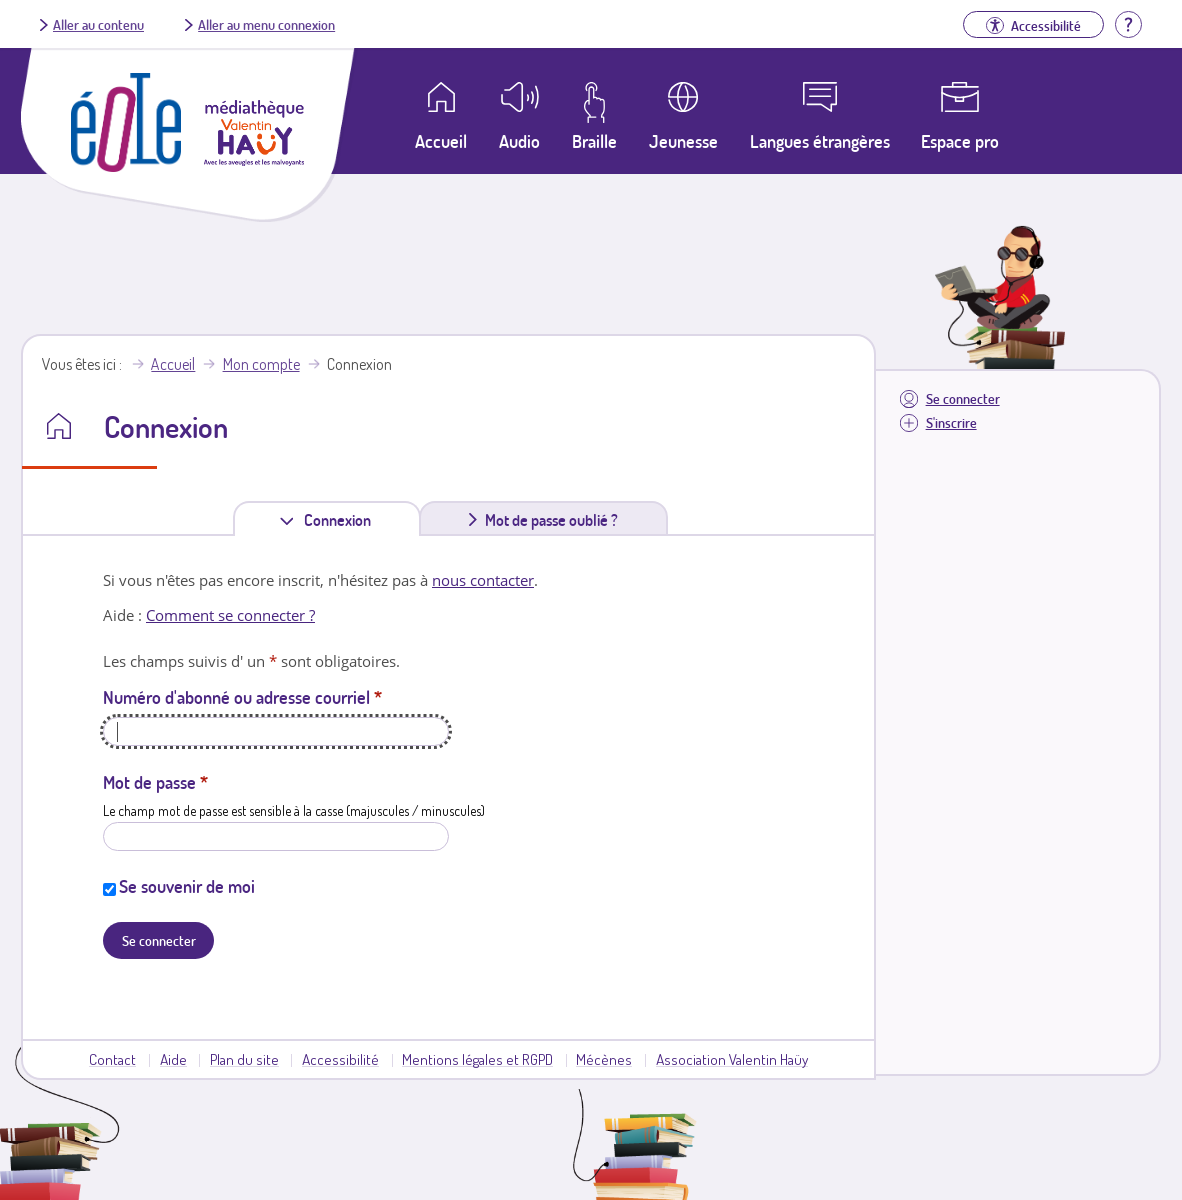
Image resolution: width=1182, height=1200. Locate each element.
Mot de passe (155, 782)
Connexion (341, 519)
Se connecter (963, 398)
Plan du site (244, 1059)
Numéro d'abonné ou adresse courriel (242, 697)
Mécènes (604, 1059)
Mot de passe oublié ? (551, 520)
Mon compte (261, 364)
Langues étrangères (820, 141)
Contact (112, 1059)
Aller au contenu (98, 24)
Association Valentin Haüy (732, 1059)
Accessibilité (340, 1059)
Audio (519, 141)
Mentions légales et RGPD (477, 1059)
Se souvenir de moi (187, 886)
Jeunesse (683, 141)
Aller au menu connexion (266, 24)
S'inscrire (951, 422)
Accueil (173, 364)
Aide (173, 1059)
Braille (594, 141)
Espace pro (960, 141)
